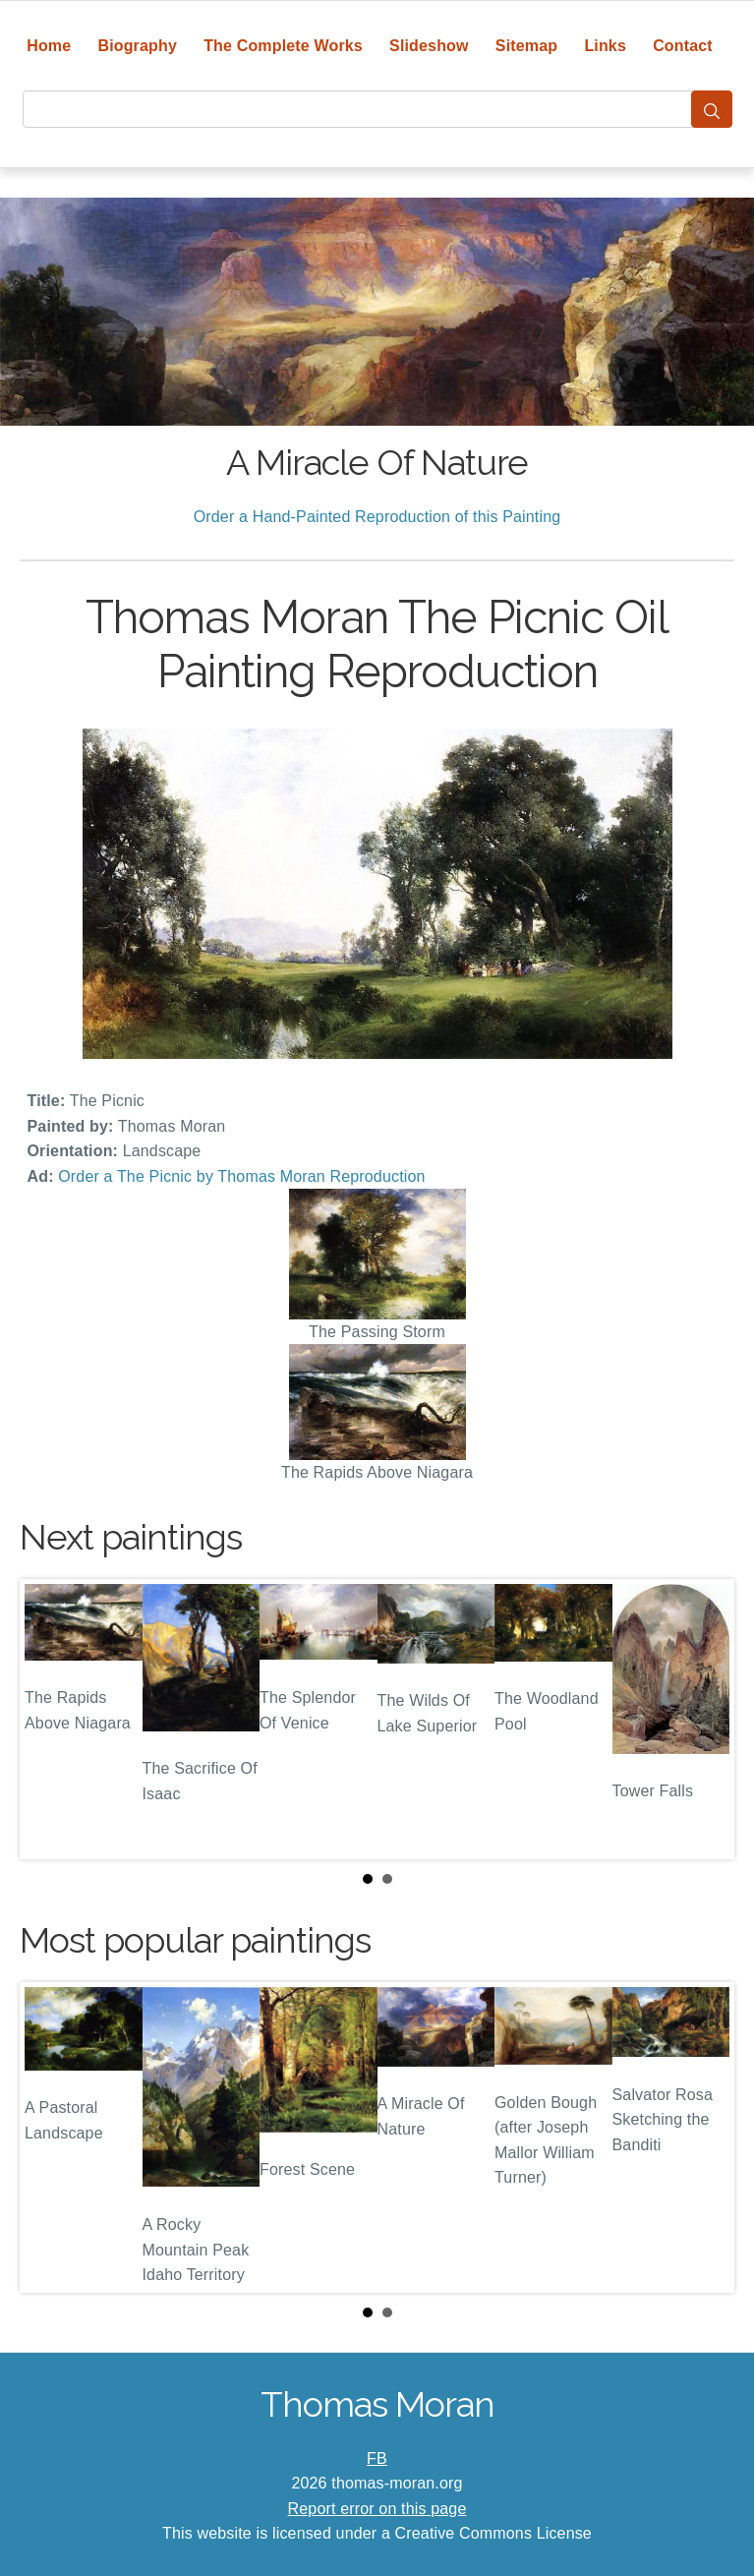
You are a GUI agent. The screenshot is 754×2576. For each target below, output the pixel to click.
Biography (137, 45)
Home (49, 45)
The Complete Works (283, 45)
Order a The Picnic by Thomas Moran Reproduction (241, 1176)
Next (704, 1718)
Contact (683, 45)
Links (605, 45)
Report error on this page (377, 2508)
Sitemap (526, 45)
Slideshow (429, 45)
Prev (50, 1718)
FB (377, 2458)
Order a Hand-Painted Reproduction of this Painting (377, 516)
